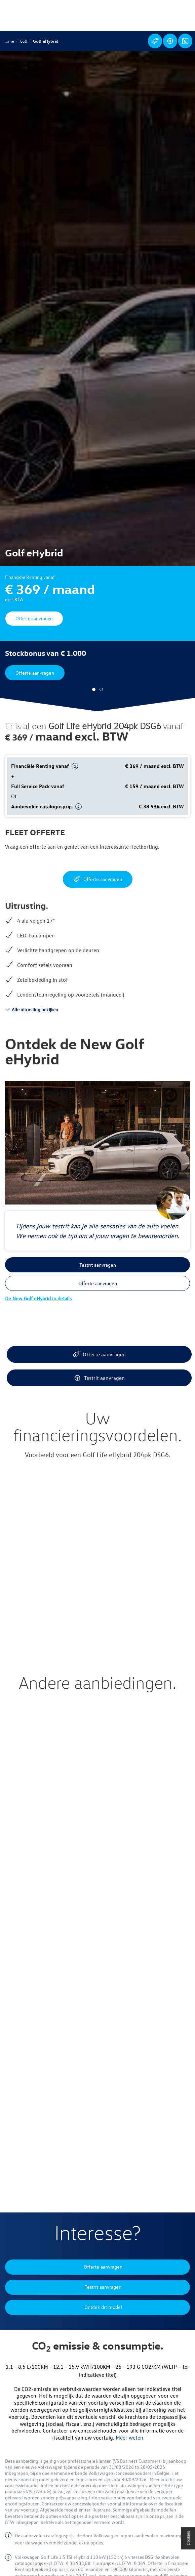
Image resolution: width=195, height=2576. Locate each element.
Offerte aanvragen (155, 41)
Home (8, 41)
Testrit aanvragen (170, 41)
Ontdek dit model (185, 41)
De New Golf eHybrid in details (38, 1298)
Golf (23, 41)
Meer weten (129, 2437)
